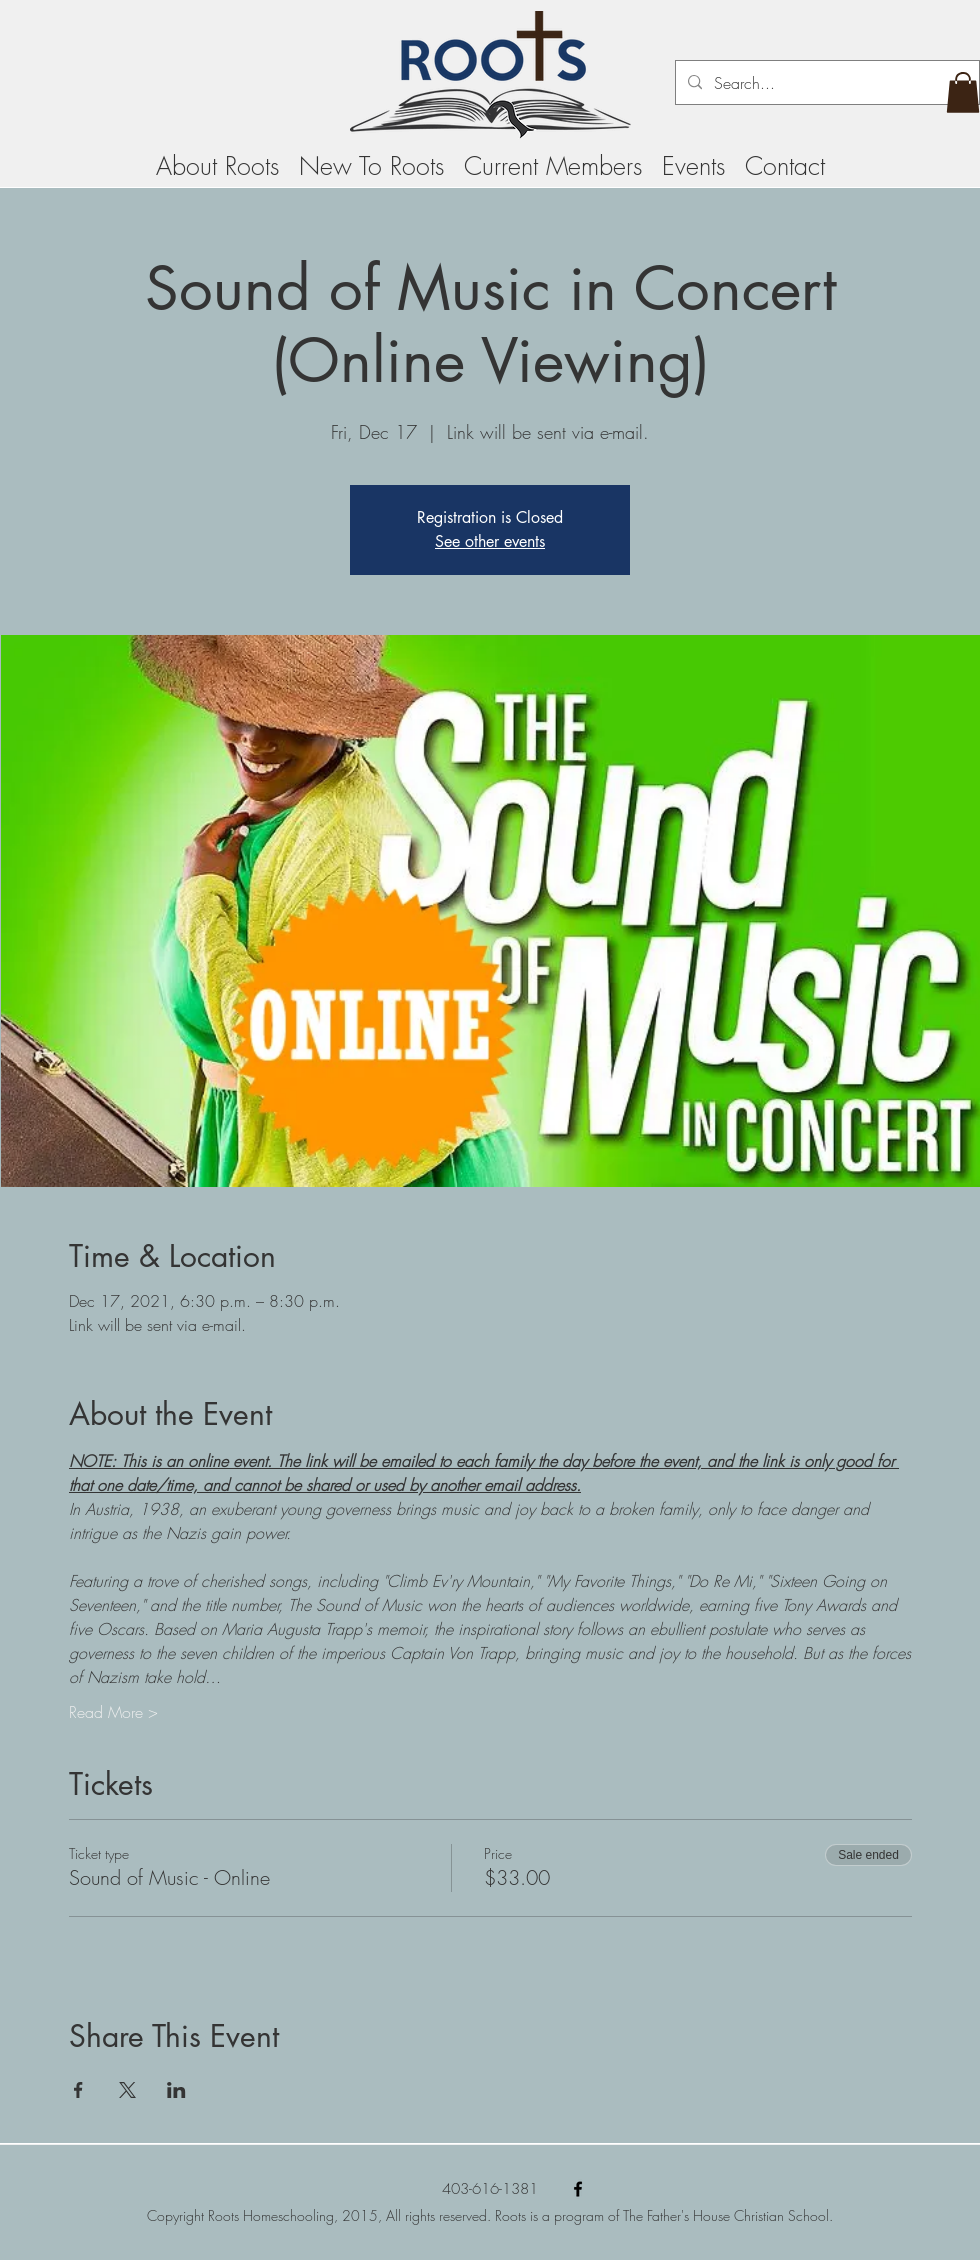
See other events (490, 541)
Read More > (113, 1712)
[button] (963, 92)
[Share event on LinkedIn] (176, 2090)
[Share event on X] (127, 2090)
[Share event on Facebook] (78, 2090)
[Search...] (825, 83)
